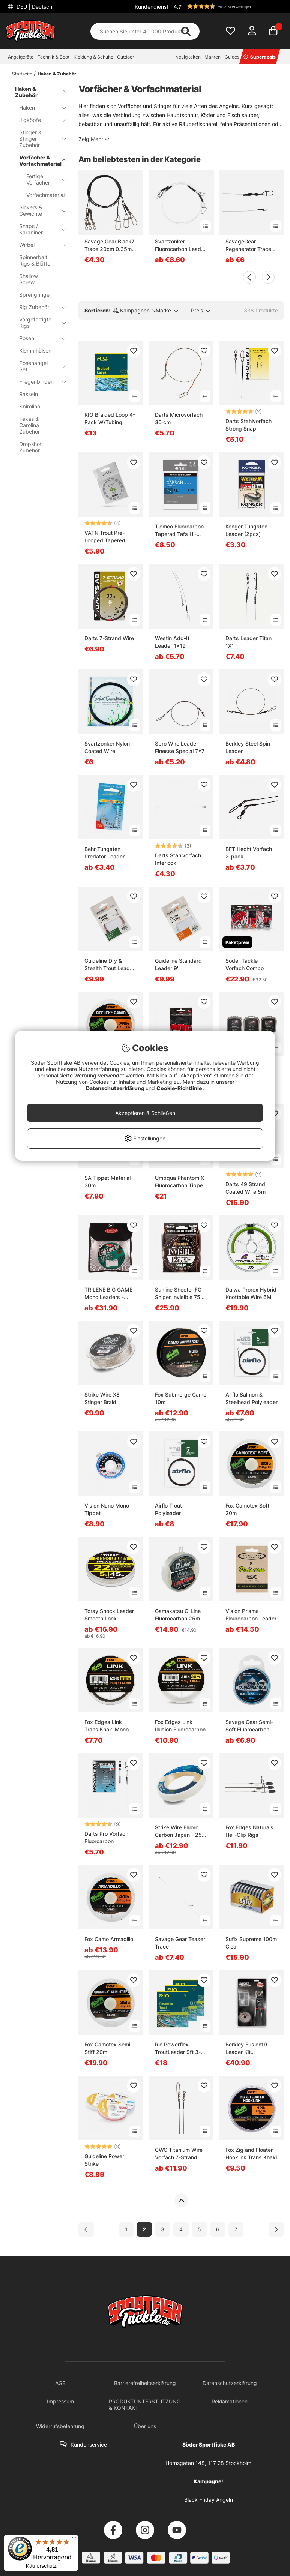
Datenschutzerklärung (116, 1088)
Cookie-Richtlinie (179, 1088)
